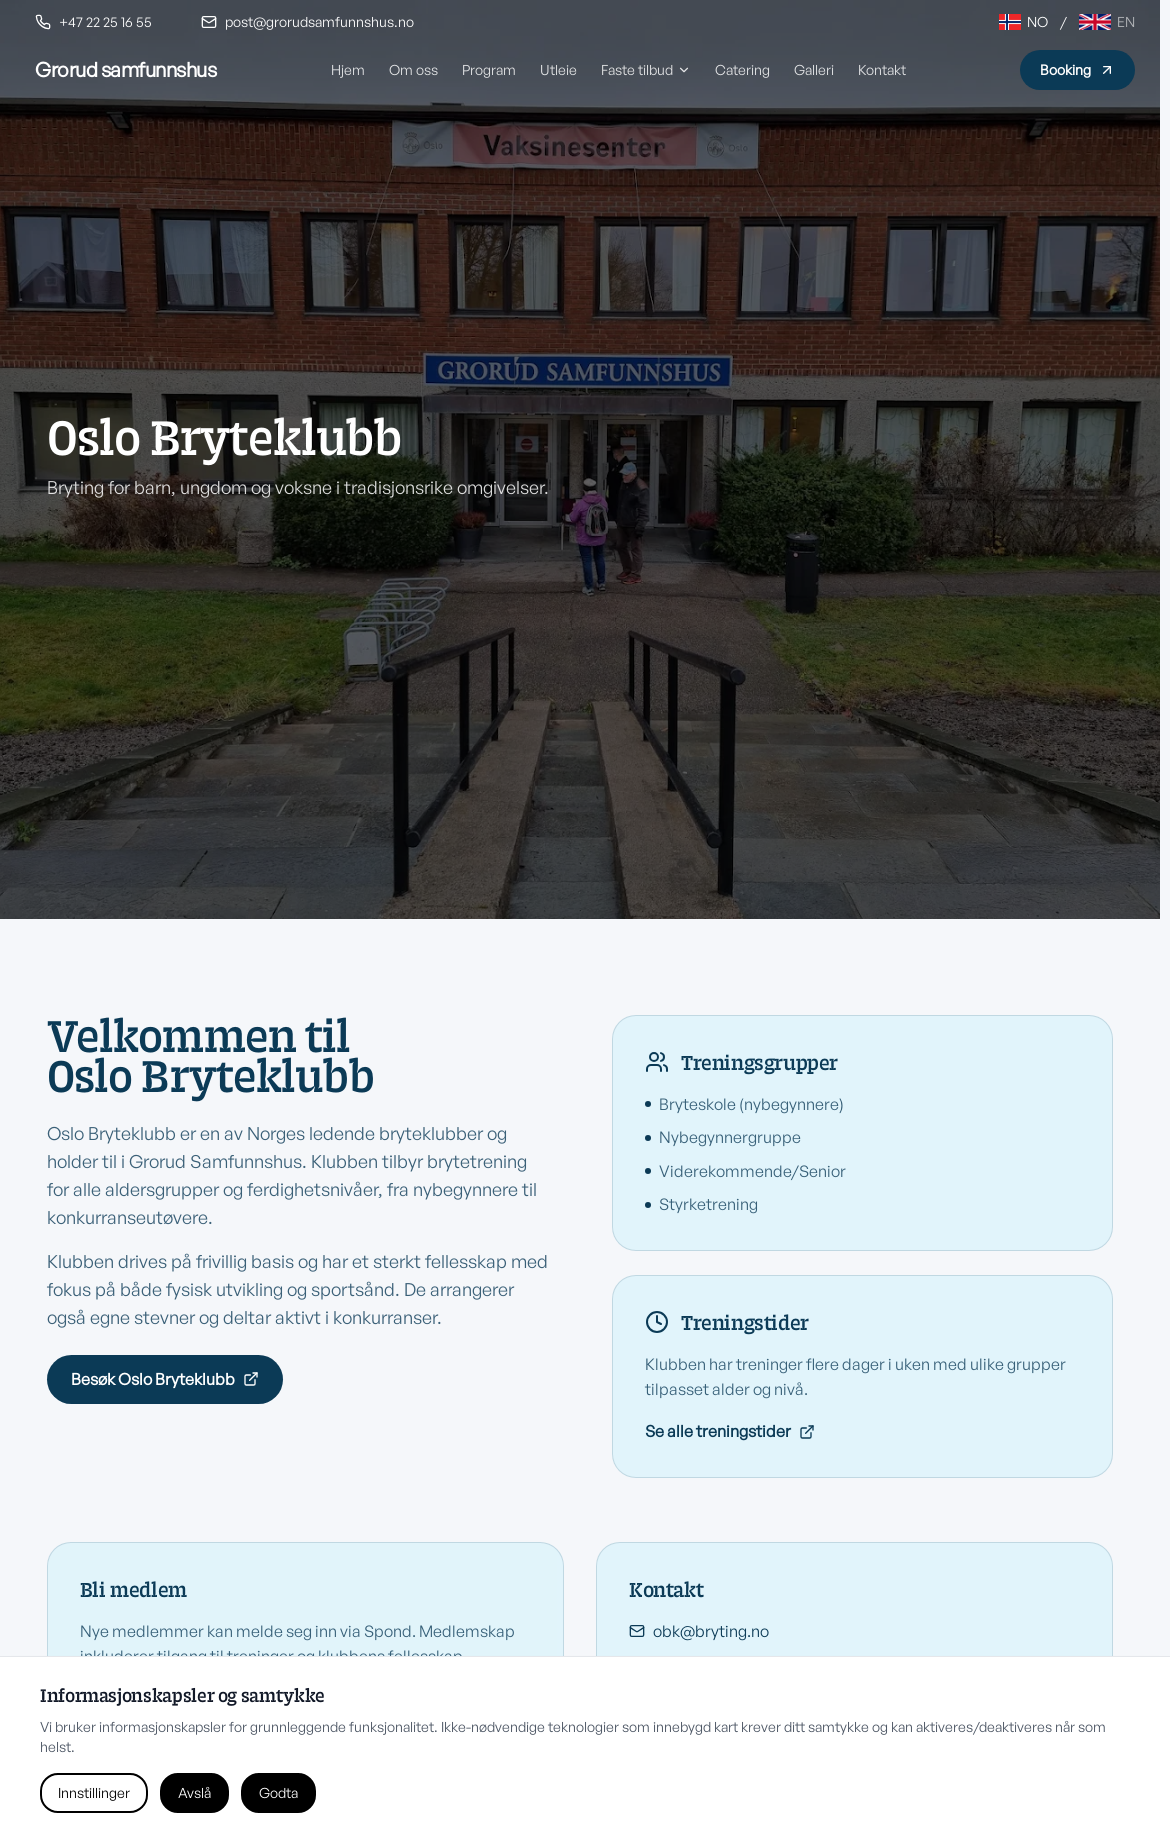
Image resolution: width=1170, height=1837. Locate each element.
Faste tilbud (646, 69)
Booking (1077, 69)
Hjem (348, 69)
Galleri (814, 69)
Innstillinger (94, 1792)
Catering (742, 69)
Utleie (558, 69)
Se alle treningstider (730, 1431)
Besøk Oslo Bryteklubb (165, 1379)
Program (489, 69)
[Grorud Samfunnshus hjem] (125, 70)
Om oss (413, 69)
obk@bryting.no (699, 1633)
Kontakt (882, 69)
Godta (278, 1792)
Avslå (194, 1792)
